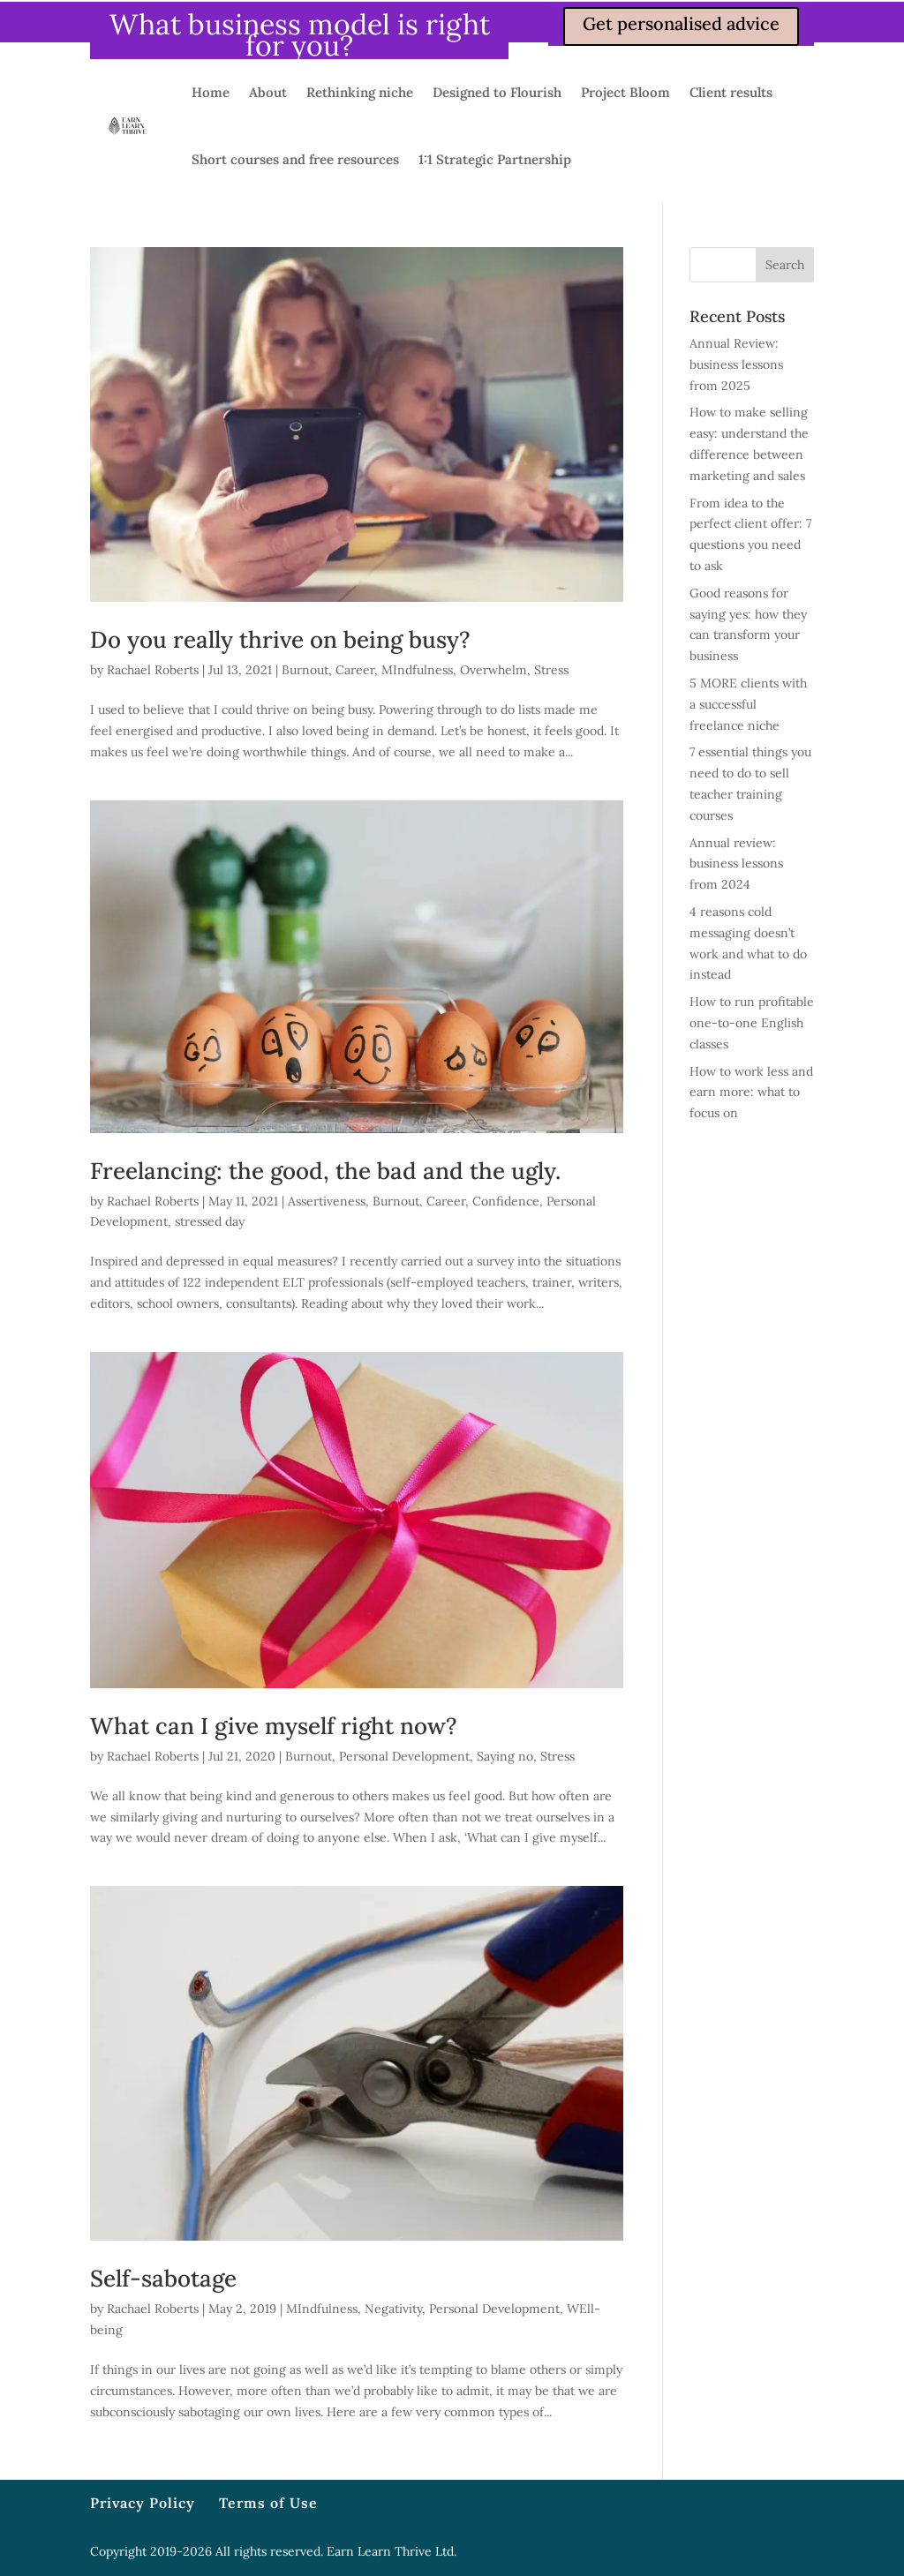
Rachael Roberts (153, 670)
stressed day (210, 1221)
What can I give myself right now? (273, 1725)
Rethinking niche (359, 92)
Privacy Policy (142, 2503)
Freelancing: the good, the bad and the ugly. (325, 1170)
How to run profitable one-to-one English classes (751, 1023)
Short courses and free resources (295, 159)
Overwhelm (493, 670)
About (268, 92)
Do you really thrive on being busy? (280, 639)
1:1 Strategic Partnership (494, 159)
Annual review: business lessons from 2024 (736, 864)
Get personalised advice (681, 23)
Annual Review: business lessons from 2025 (736, 364)
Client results (730, 92)
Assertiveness (326, 1201)
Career (354, 670)
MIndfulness (417, 670)
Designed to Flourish (497, 92)
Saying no (505, 1756)
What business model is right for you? (299, 35)
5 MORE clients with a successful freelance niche (748, 704)
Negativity (393, 2309)
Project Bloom (625, 92)
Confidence (505, 1201)
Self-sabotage (163, 2278)
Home (211, 92)
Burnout (305, 670)
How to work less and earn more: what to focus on (751, 1092)
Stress (551, 670)
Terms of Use (268, 2503)
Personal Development (404, 1756)
